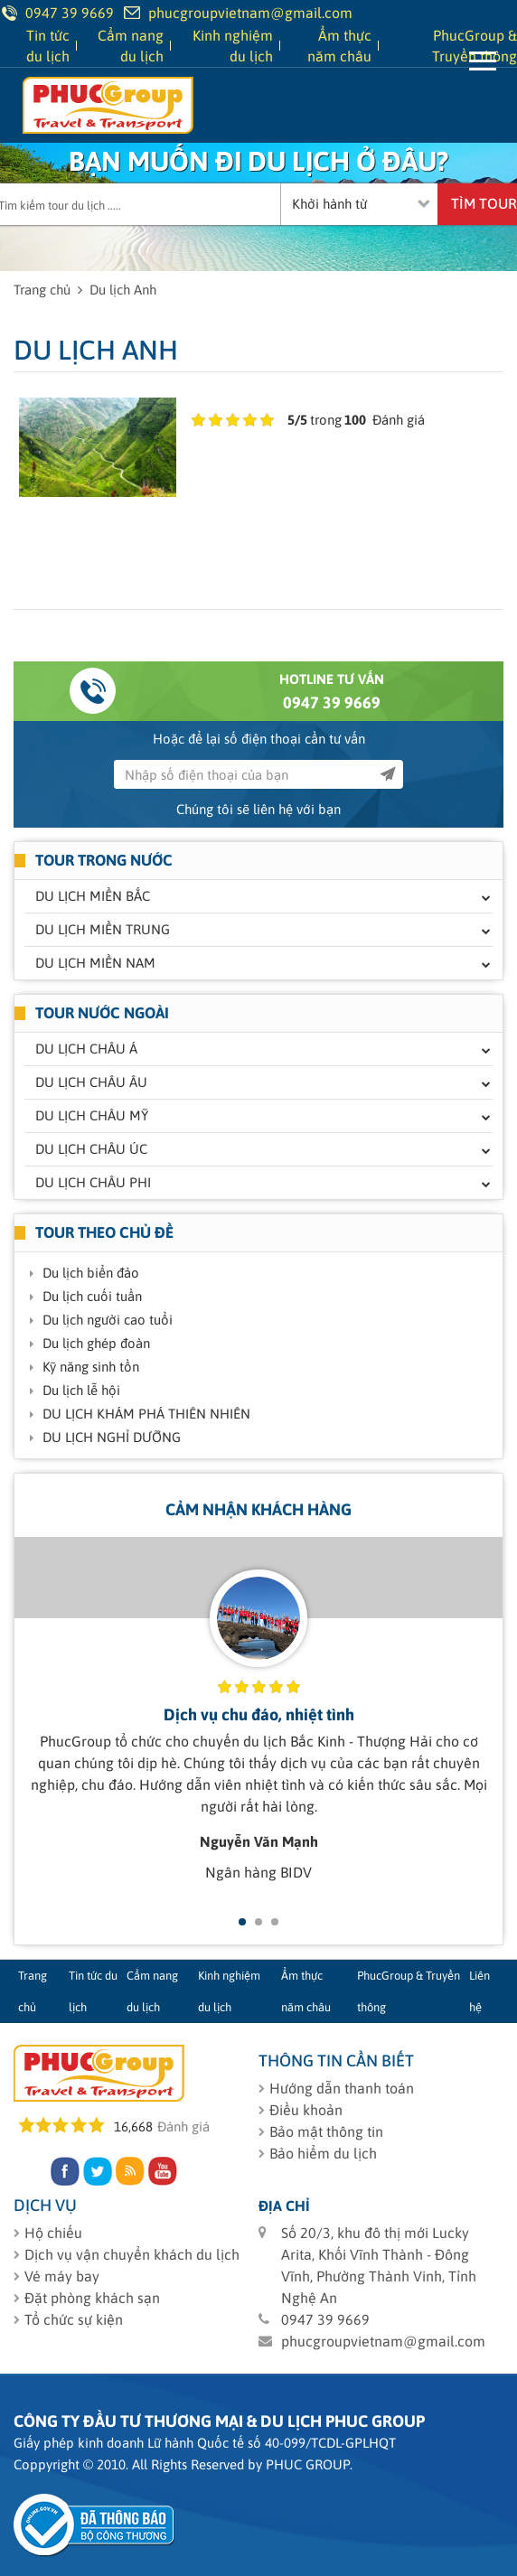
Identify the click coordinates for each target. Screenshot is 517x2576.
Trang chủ (42, 289)
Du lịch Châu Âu (91, 1082)
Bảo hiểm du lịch (323, 2153)
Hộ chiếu (53, 2233)
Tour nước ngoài (102, 1013)
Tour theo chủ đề (104, 1232)
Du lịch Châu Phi (93, 1182)
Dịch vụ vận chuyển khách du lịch (132, 2254)
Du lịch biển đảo (90, 1272)
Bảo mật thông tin (326, 2131)
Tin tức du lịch (93, 1991)
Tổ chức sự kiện (73, 2319)
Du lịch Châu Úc (91, 1149)
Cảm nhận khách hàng (258, 1509)
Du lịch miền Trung (102, 929)
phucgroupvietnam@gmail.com (250, 13)
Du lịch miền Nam (95, 962)
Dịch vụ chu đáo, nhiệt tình (259, 1714)
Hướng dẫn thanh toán (341, 2088)
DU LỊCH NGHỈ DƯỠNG (111, 1437)
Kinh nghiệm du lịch (229, 1991)
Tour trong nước (104, 860)
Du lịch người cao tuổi (107, 1319)
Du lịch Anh (122, 289)
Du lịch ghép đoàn (96, 1343)
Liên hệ (479, 1991)
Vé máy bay (61, 2276)
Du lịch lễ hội (81, 1390)
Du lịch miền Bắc (92, 896)
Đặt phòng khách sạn (92, 2298)
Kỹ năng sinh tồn (90, 1366)
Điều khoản (306, 2110)
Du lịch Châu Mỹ (91, 1115)
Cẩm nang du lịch (152, 1991)
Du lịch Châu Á (86, 1048)
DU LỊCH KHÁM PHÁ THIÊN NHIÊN (146, 1413)
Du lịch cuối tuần (92, 1296)
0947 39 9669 (332, 702)
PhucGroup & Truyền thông (408, 1991)
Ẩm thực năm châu (306, 1991)
